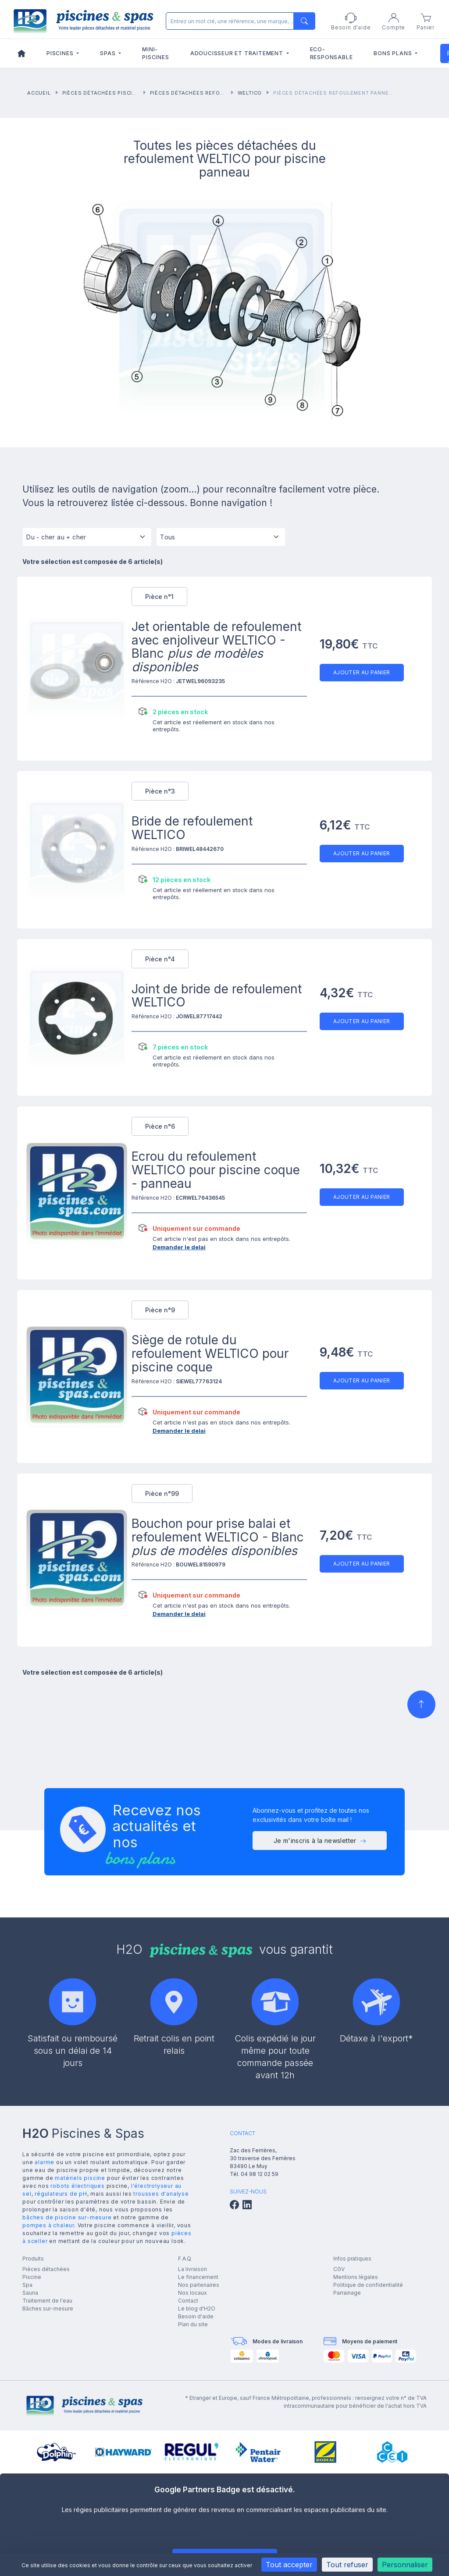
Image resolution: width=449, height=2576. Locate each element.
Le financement (198, 2277)
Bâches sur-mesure (47, 2308)
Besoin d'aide (196, 2316)
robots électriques (77, 2186)
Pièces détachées (46, 2269)
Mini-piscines (155, 53)
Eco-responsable (331, 53)
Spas (108, 53)
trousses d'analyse (161, 2193)
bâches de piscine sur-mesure (66, 2217)
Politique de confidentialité (368, 2285)
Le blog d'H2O (196, 2308)
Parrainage (347, 2292)
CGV (339, 2269)
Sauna (30, 2292)
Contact (188, 2300)
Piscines (60, 53)
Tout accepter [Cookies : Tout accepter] (289, 2564)
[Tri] (87, 540)
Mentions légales (355, 2277)
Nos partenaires (198, 2285)
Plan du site (193, 2324)
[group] (56, 2452)
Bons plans (393, 53)
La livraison (192, 2269)
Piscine (31, 2277)
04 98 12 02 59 (259, 2174)
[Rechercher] (239, 21)
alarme (44, 2162)
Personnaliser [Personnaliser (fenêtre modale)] (405, 2564)
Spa (27, 2285)
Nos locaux (192, 2292)
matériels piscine (80, 2178)
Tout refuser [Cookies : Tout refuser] (347, 2564)
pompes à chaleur (48, 2225)
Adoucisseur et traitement (237, 53)
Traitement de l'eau (47, 2300)
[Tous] (220, 540)
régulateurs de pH (61, 2193)
